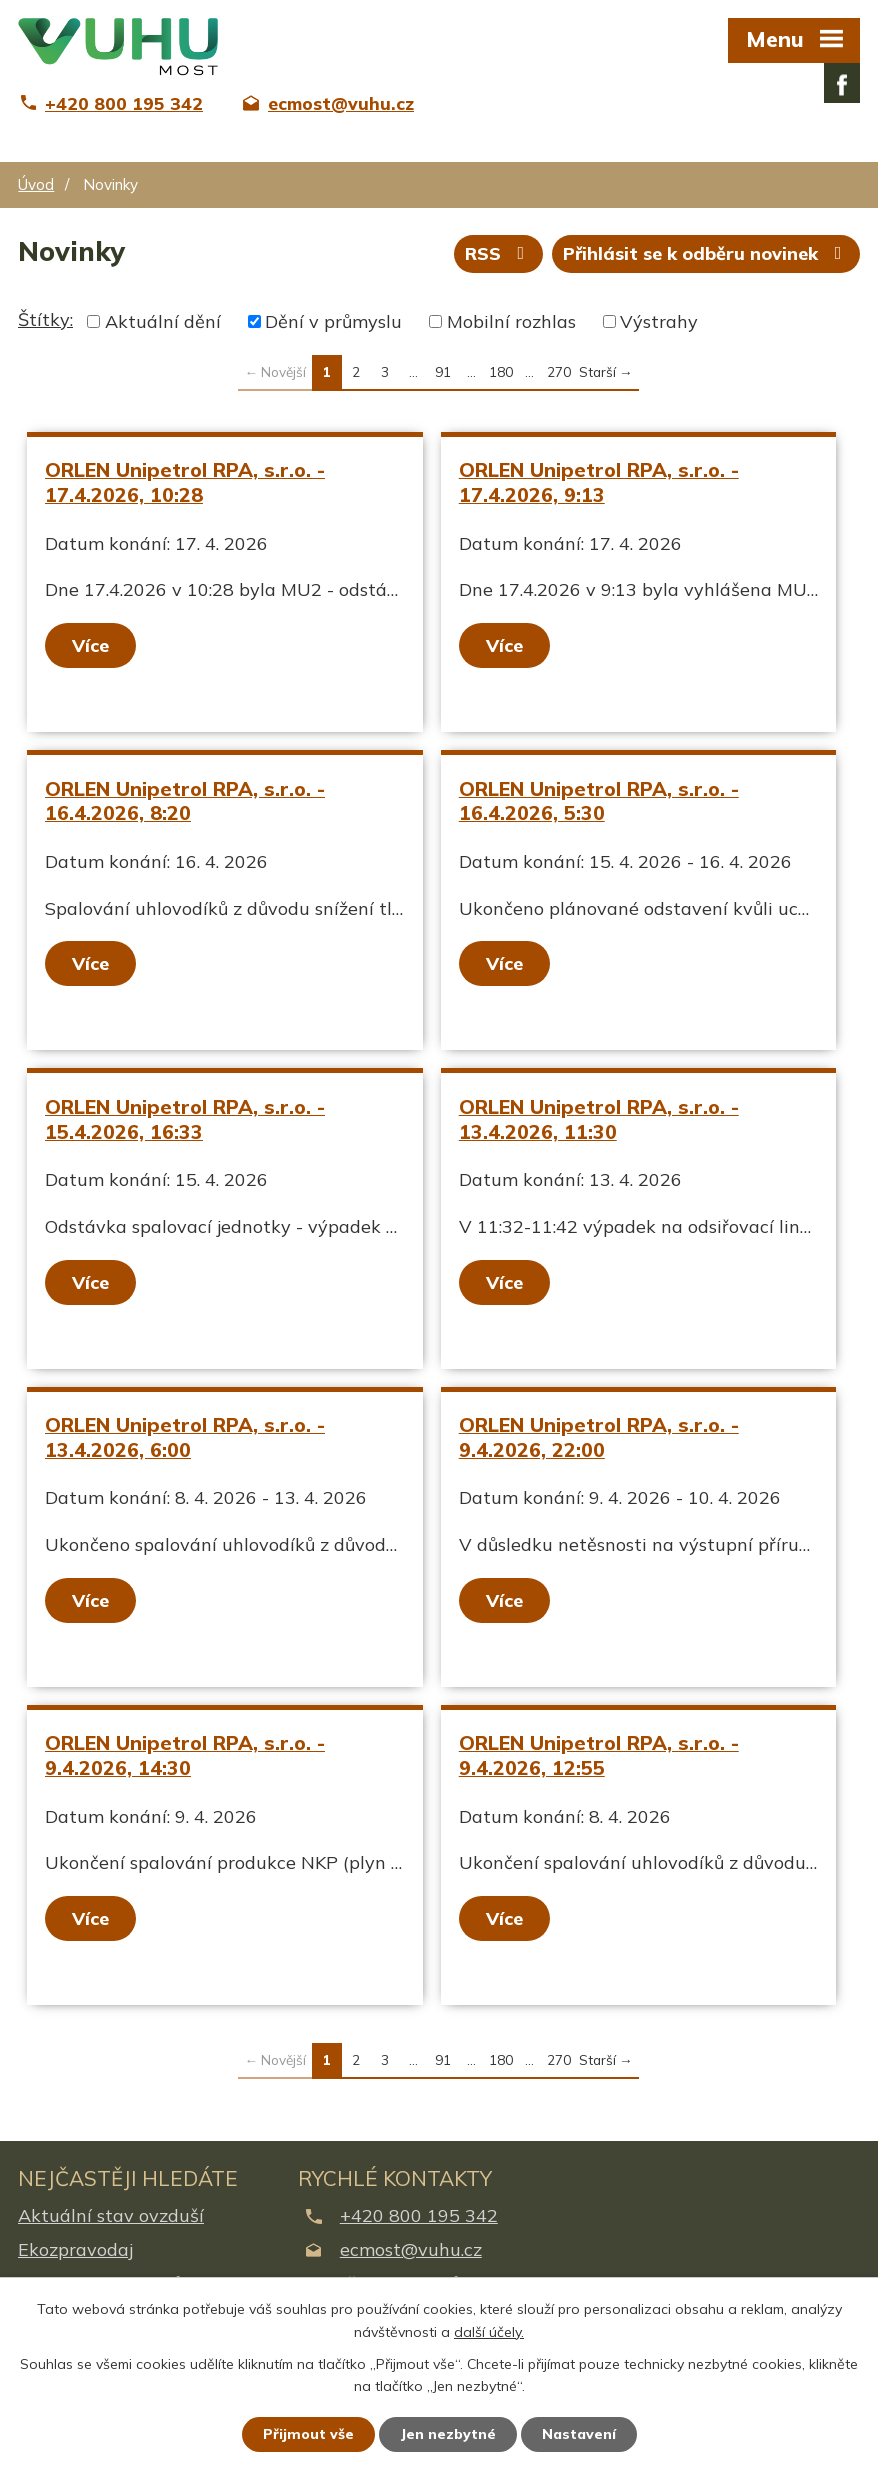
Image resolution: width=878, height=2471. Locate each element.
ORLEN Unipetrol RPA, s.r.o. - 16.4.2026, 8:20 (185, 801)
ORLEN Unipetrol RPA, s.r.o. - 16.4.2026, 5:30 (599, 801)
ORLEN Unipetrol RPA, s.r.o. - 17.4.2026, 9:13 (599, 482)
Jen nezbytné (448, 2434)
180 (501, 371)
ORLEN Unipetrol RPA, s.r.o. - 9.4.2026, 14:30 (185, 1755)
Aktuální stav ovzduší (111, 2215)
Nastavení (579, 2434)
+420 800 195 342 (419, 2215)
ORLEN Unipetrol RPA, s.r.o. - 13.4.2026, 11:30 (599, 1119)
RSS (499, 253)
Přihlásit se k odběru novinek (706, 253)
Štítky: (45, 319)
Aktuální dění (163, 321)
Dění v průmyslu (333, 321)
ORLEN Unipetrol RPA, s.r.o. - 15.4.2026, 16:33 (185, 1119)
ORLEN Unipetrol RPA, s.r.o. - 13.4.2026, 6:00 (185, 1437)
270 (559, 371)
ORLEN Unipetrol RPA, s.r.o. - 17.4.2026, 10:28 (185, 482)
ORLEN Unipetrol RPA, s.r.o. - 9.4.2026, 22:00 (599, 1437)
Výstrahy (659, 321)
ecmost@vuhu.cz (411, 2249)
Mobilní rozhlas (511, 321)
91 (443, 371)
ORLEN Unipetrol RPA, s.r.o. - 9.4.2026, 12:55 (599, 1755)
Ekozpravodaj (75, 2249)
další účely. (489, 2332)
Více (90, 645)
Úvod (36, 184)
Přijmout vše (308, 2434)
